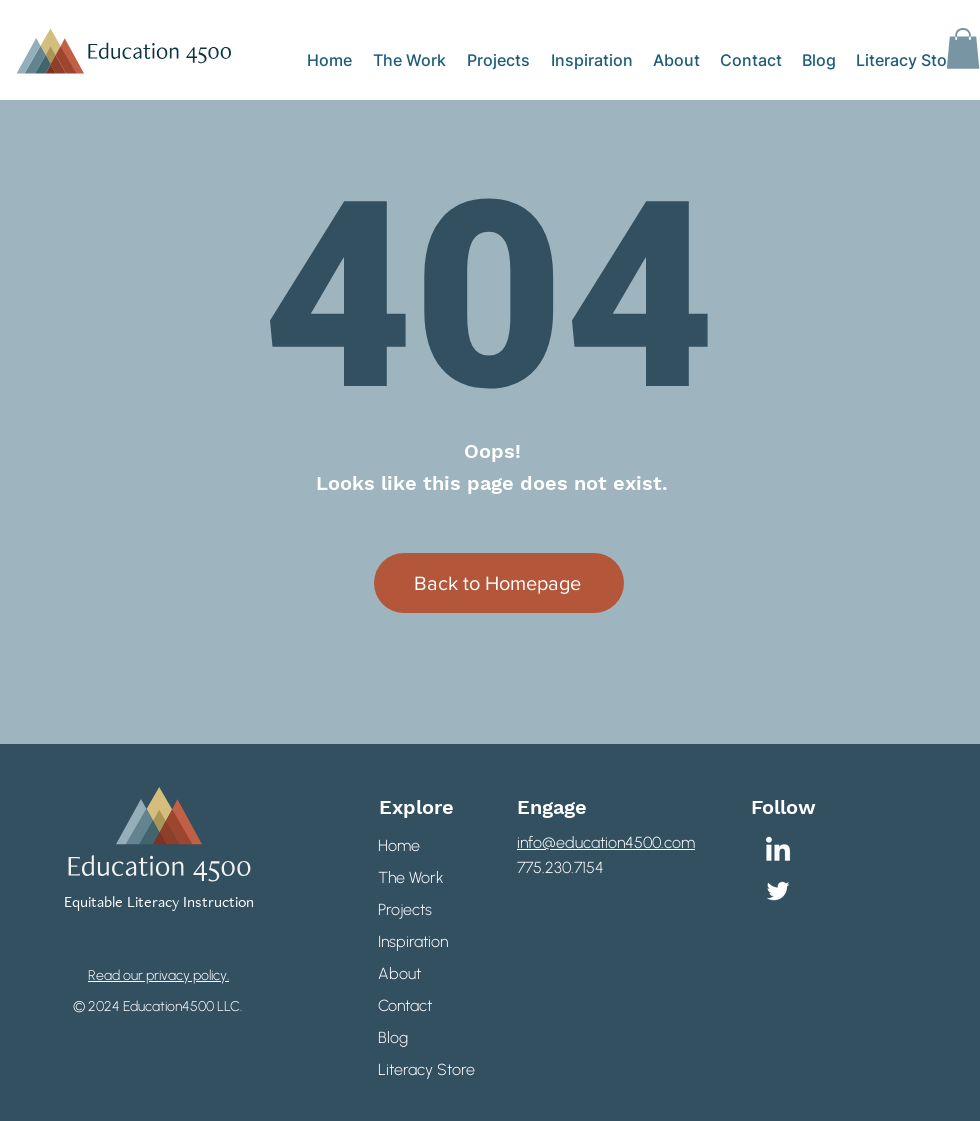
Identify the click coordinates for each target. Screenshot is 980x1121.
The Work (411, 877)
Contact (405, 1005)
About (399, 973)
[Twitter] (778, 891)
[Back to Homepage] (499, 583)
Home (399, 845)
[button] (963, 48)
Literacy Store (421, 1069)
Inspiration (413, 941)
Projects (405, 909)
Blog (393, 1037)
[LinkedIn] (778, 851)
